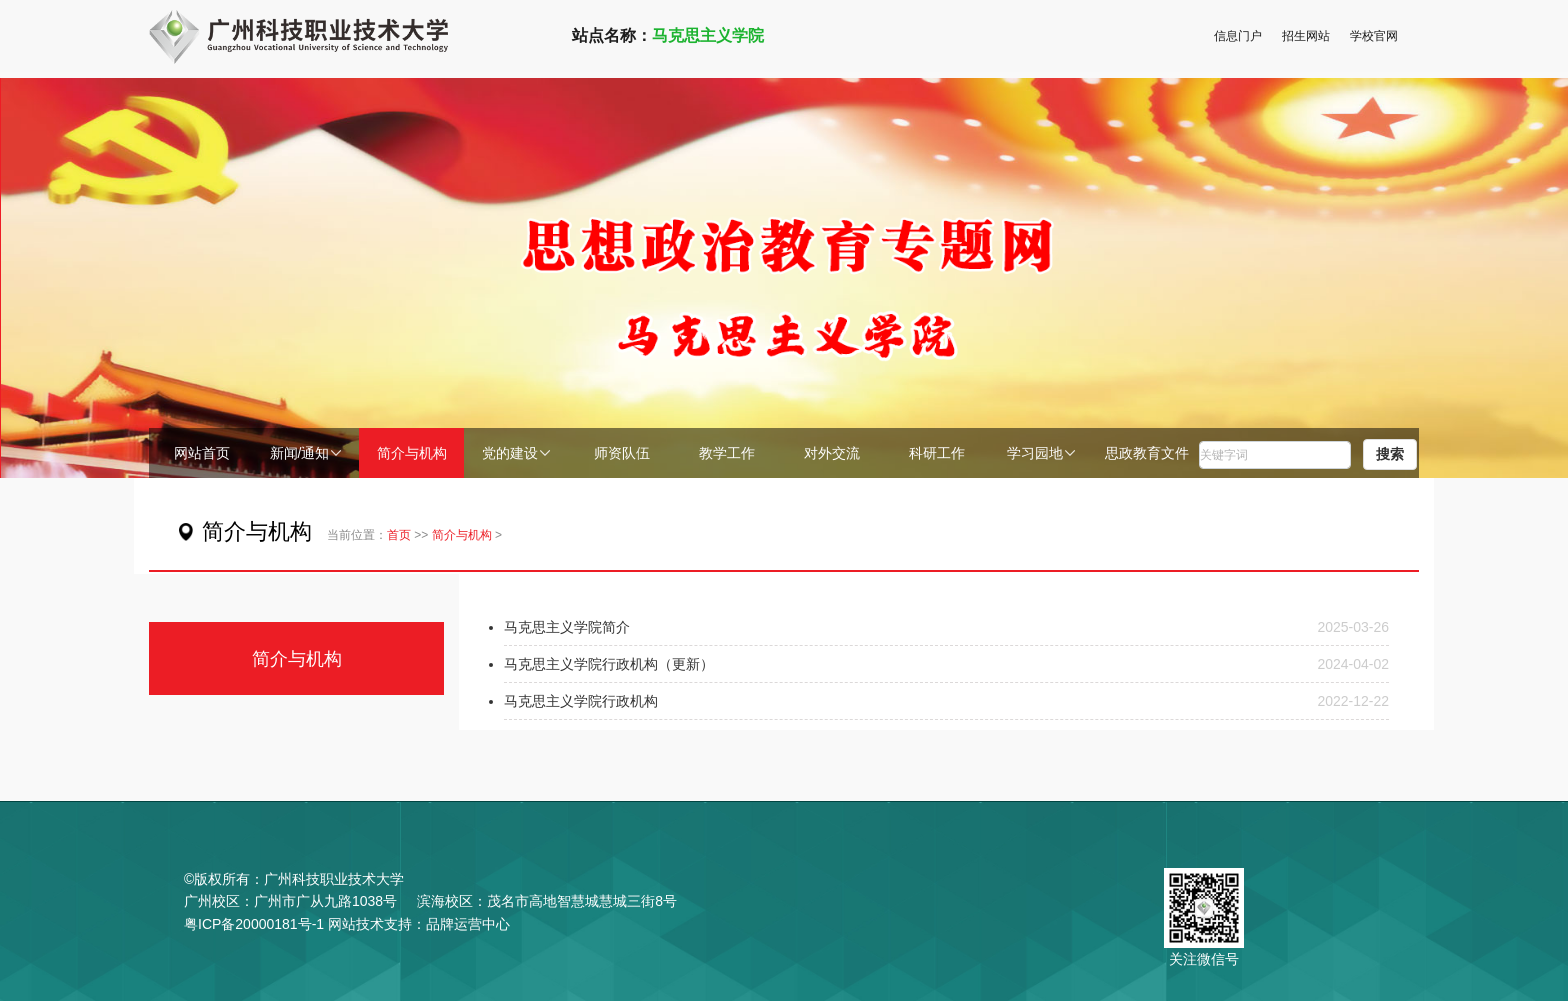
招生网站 (1306, 36)
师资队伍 (622, 453)
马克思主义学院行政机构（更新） (609, 664)
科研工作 (937, 453)
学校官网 (1374, 36)
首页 (399, 535)
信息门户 (1238, 36)
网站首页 (202, 453)
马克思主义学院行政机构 (581, 701)
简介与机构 (412, 453)
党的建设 (517, 453)
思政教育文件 (1147, 453)
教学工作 (727, 453)
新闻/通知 (307, 453)
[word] (1275, 455)
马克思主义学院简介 (567, 627)
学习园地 (1042, 453)
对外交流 (832, 453)
